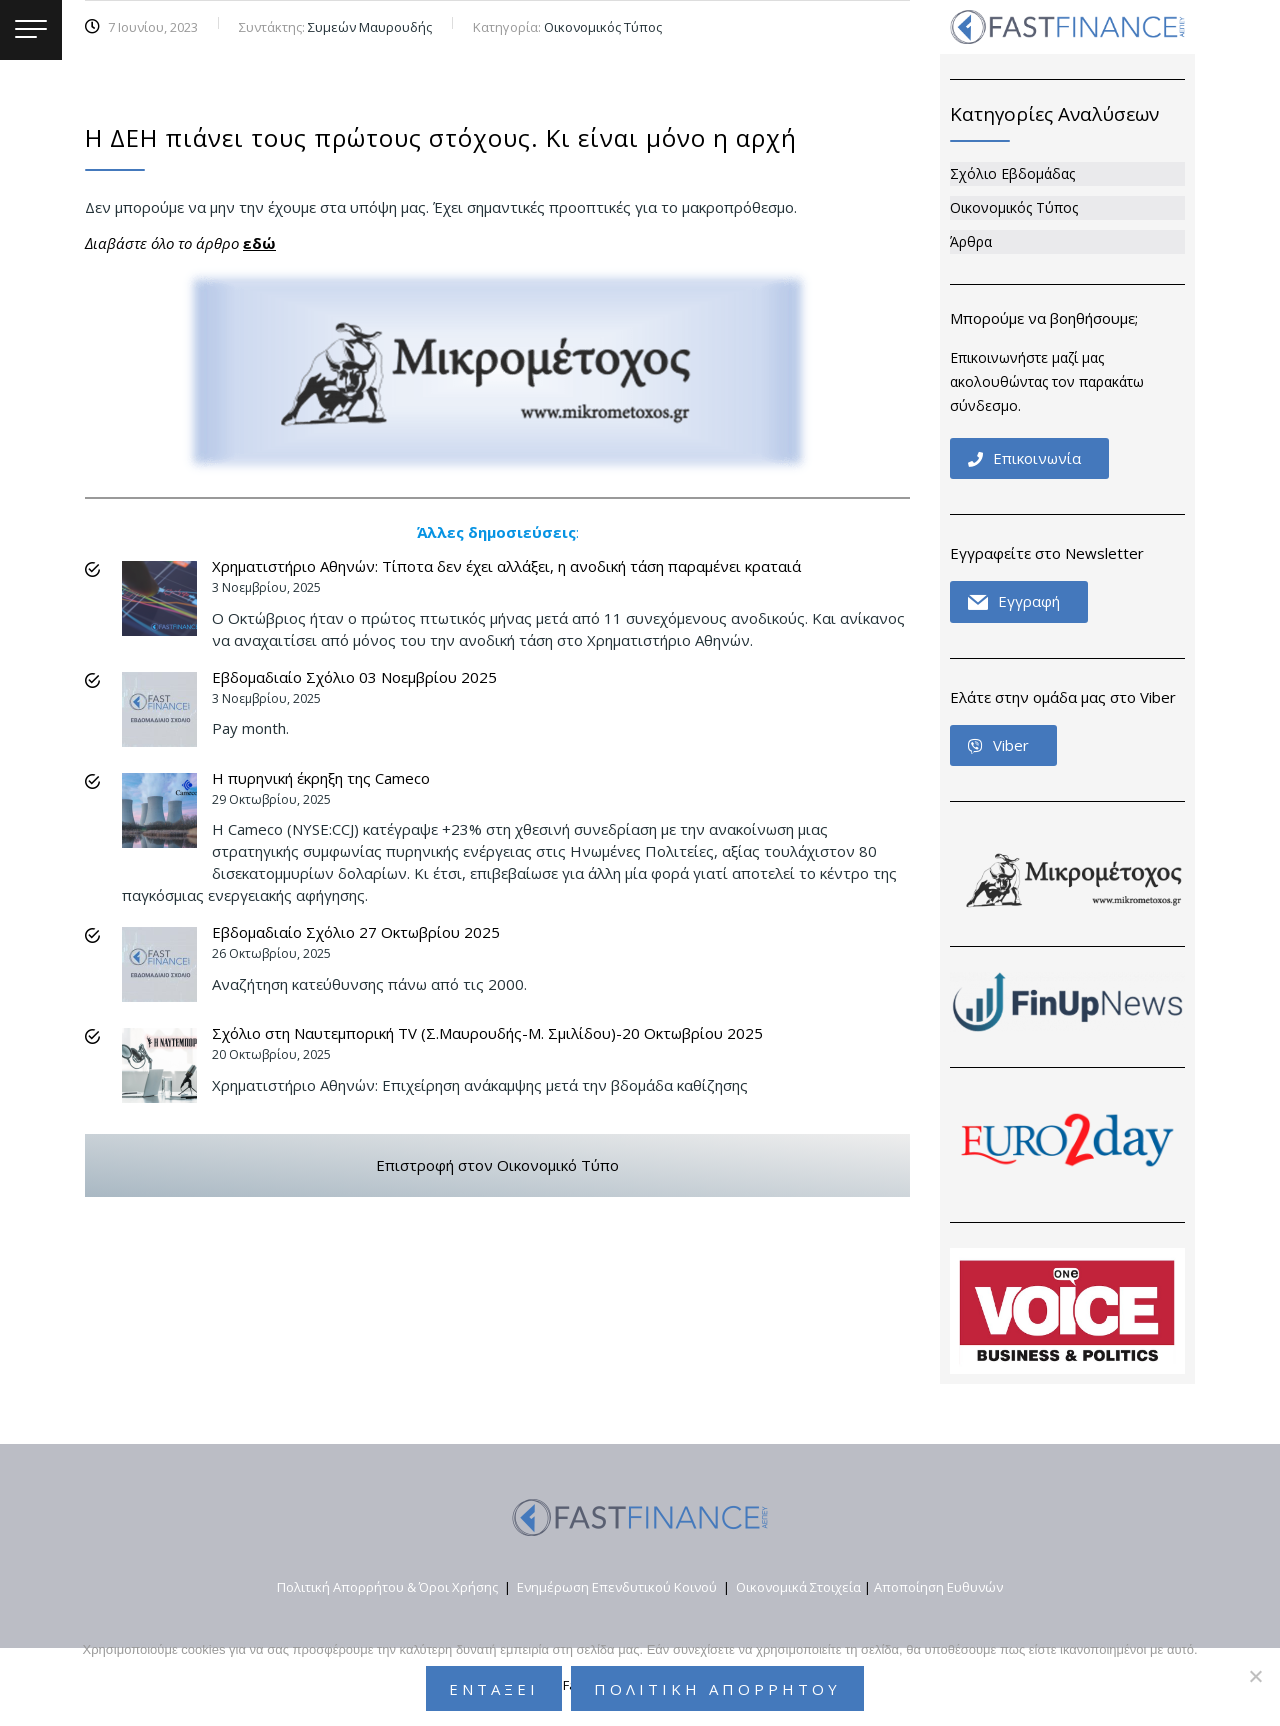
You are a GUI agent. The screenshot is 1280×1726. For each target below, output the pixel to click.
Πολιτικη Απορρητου (718, 1689)
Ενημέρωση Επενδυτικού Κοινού (617, 1587)
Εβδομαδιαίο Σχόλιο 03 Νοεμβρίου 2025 (354, 677)
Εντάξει (494, 1689)
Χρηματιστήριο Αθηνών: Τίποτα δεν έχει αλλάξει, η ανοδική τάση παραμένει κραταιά (506, 566)
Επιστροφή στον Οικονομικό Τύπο (497, 1165)
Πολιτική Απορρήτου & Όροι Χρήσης (387, 1587)
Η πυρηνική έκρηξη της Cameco (321, 778)
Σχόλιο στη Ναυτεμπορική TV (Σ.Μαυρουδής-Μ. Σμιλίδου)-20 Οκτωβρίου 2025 (487, 1033)
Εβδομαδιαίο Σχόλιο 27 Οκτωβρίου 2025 (356, 932)
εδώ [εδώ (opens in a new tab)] (259, 243)
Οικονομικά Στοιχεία (798, 1587)
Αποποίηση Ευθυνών (938, 1587)
